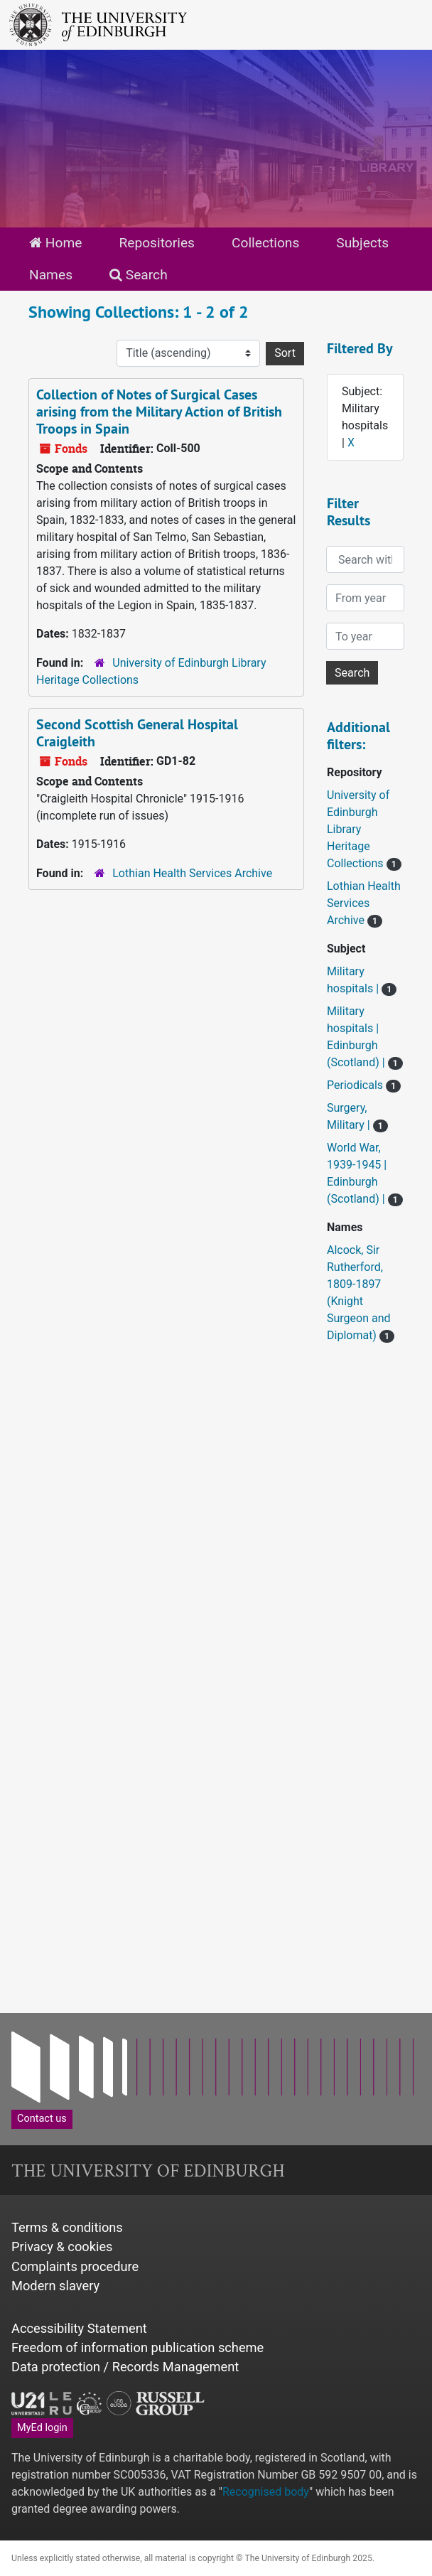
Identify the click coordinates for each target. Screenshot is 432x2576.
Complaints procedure (75, 2266)
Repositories (157, 243)
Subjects (362, 243)
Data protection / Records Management (125, 2366)
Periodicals (356, 1085)
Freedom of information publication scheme (137, 2347)
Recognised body (265, 2492)
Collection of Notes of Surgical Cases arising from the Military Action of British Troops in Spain (159, 411)
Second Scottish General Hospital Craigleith (137, 733)
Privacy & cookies (62, 2246)
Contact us (42, 2119)
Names (50, 275)
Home (55, 243)
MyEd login (42, 2428)
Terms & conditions (67, 2227)
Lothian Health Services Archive (192, 873)
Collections (265, 243)
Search (138, 275)
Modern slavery (55, 2285)
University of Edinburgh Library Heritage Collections (358, 829)
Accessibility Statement (79, 2328)
